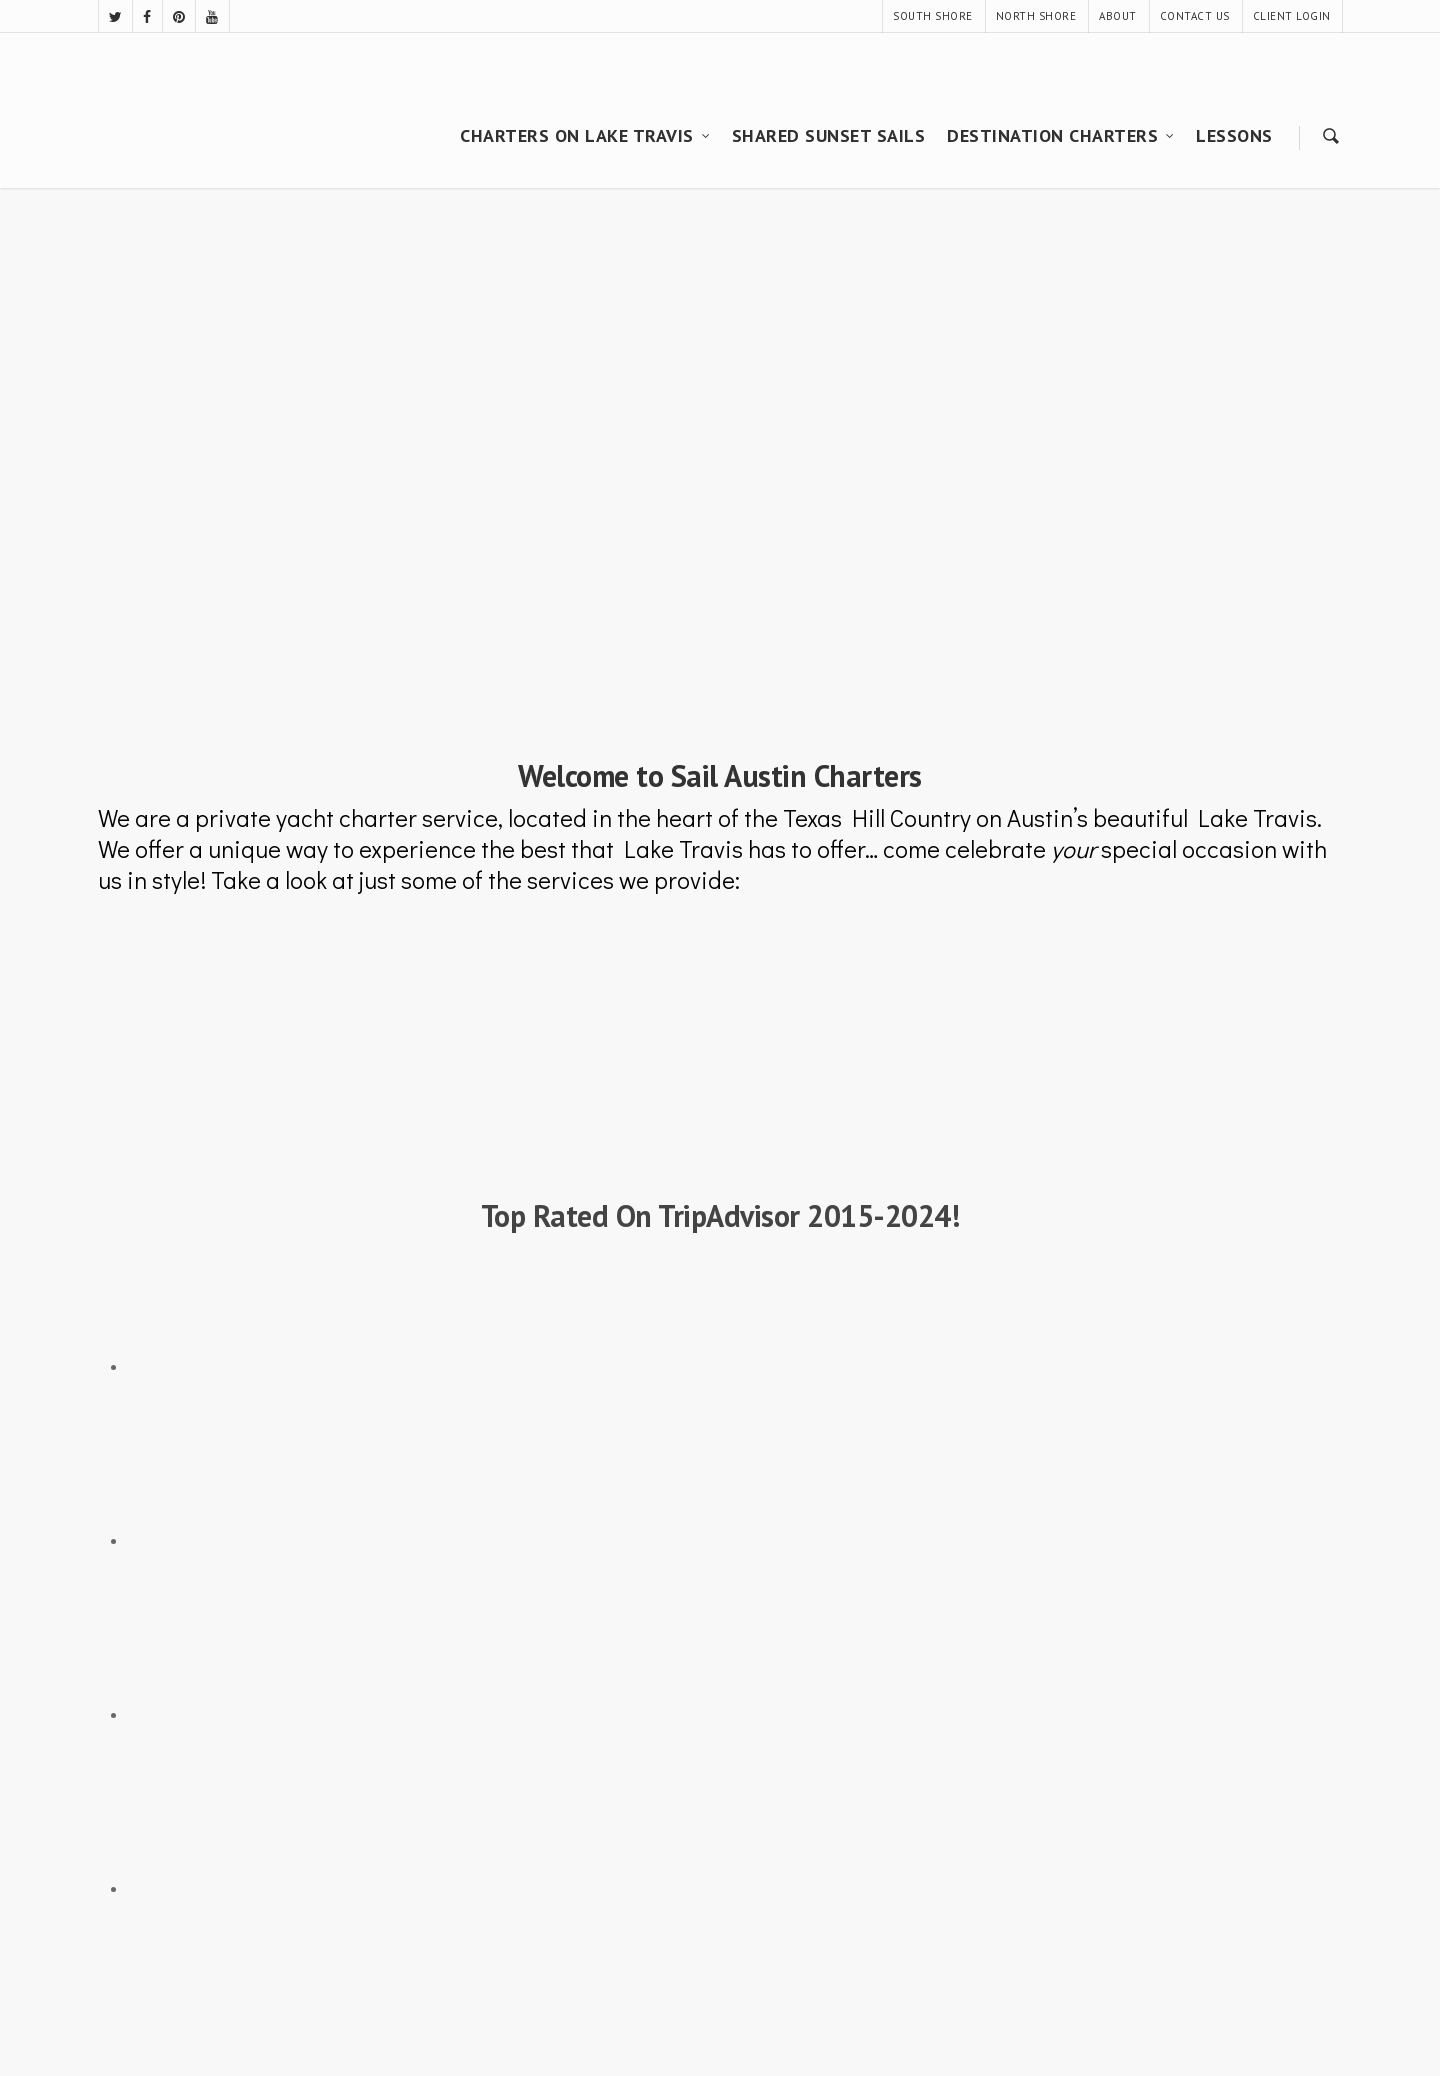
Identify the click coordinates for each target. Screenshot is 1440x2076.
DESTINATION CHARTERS (1061, 135)
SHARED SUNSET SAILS (829, 135)
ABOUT (1118, 16)
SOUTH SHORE (933, 16)
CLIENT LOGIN (1292, 16)
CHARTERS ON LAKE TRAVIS (586, 135)
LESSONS (1234, 135)
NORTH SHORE (1036, 16)
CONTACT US (1195, 16)
